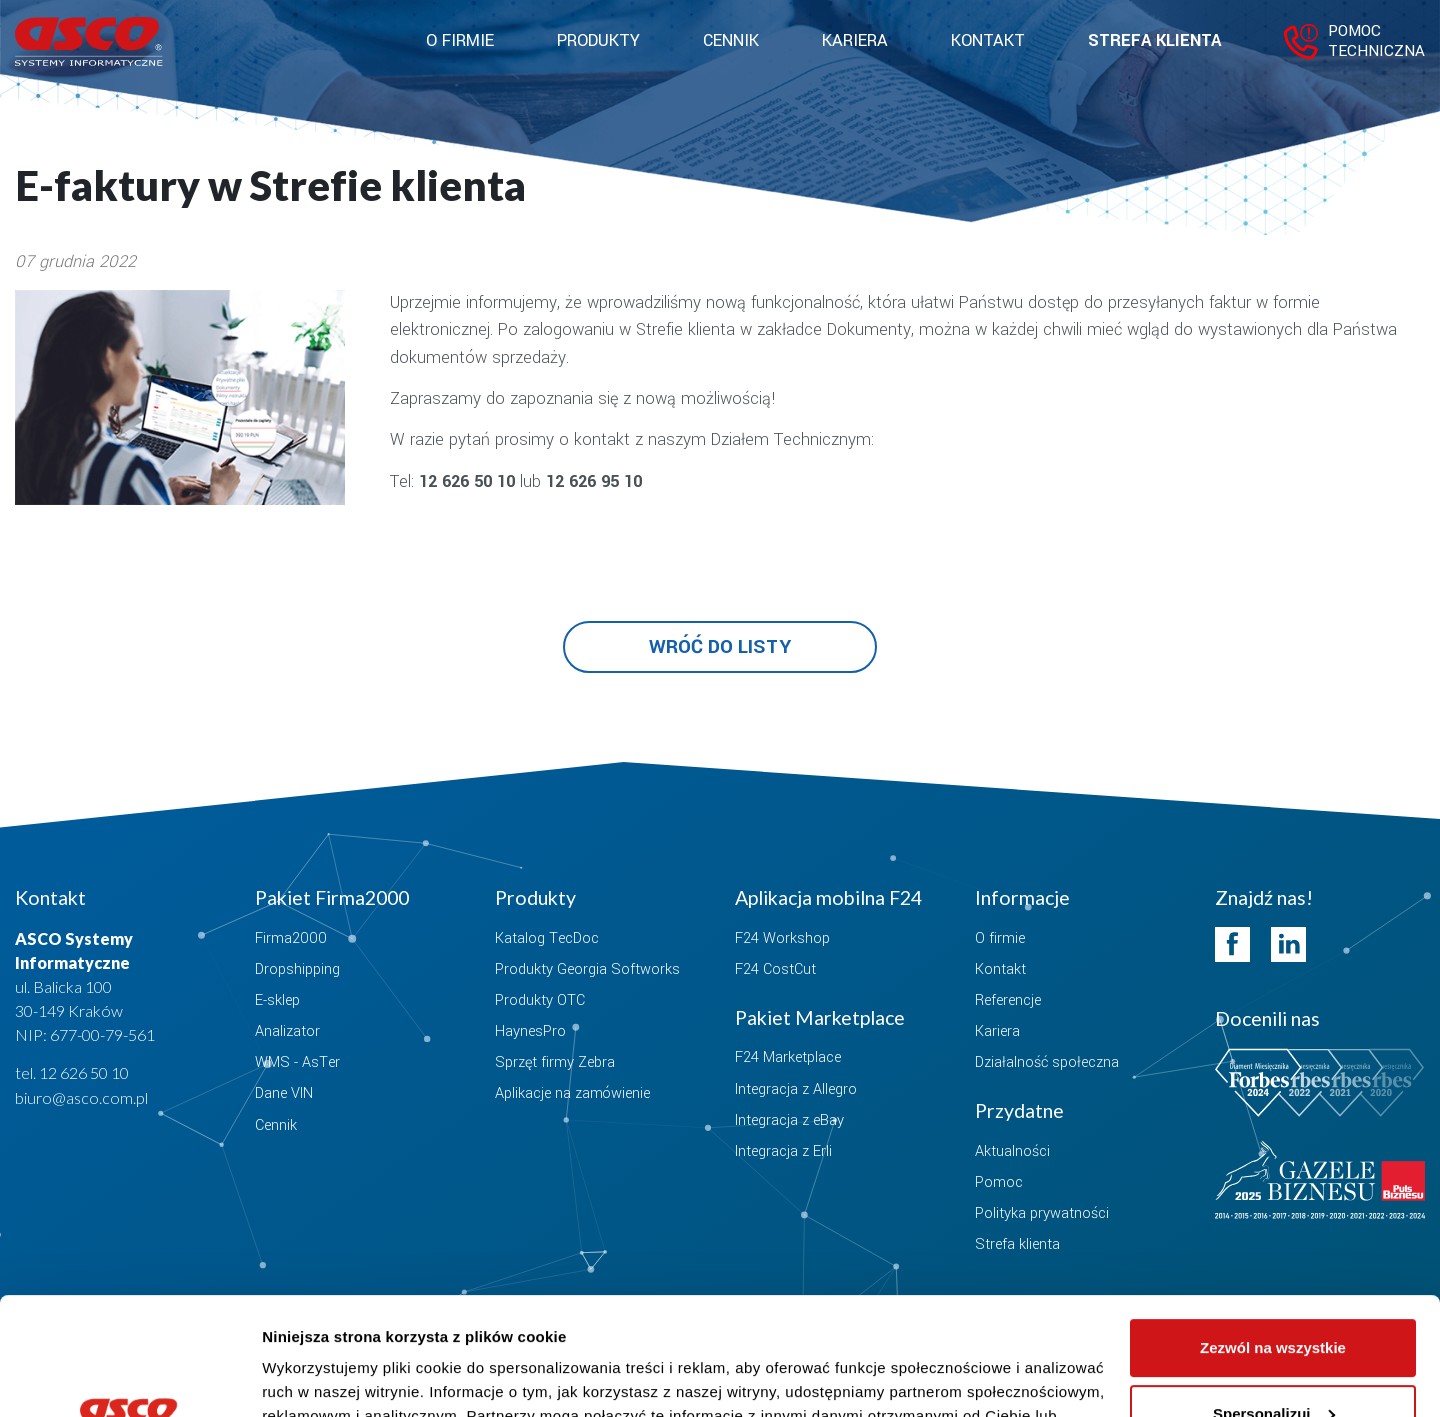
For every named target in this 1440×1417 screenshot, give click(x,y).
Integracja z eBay (789, 1120)
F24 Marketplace (788, 1057)
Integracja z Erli (783, 1151)
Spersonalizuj (1274, 1295)
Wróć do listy (719, 647)
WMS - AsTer (297, 1062)
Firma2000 (291, 938)
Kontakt (988, 41)
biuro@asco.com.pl (81, 1097)
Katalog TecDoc (547, 938)
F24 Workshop (782, 938)
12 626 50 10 (84, 1072)
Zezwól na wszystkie (1273, 1230)
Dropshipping (297, 969)
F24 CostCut (775, 969)
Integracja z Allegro (796, 1089)
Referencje (1008, 1000)
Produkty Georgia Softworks (587, 969)
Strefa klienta (1154, 41)
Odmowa (1272, 1361)
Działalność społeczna (1047, 1062)
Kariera (855, 41)
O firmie (1000, 938)
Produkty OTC (540, 1000)
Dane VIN (284, 1093)
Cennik (731, 41)
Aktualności (1012, 1151)
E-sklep (277, 1000)
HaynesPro (530, 1031)
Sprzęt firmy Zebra (555, 1062)
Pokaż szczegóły (322, 1377)
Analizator (287, 1031)
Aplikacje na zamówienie (572, 1093)
